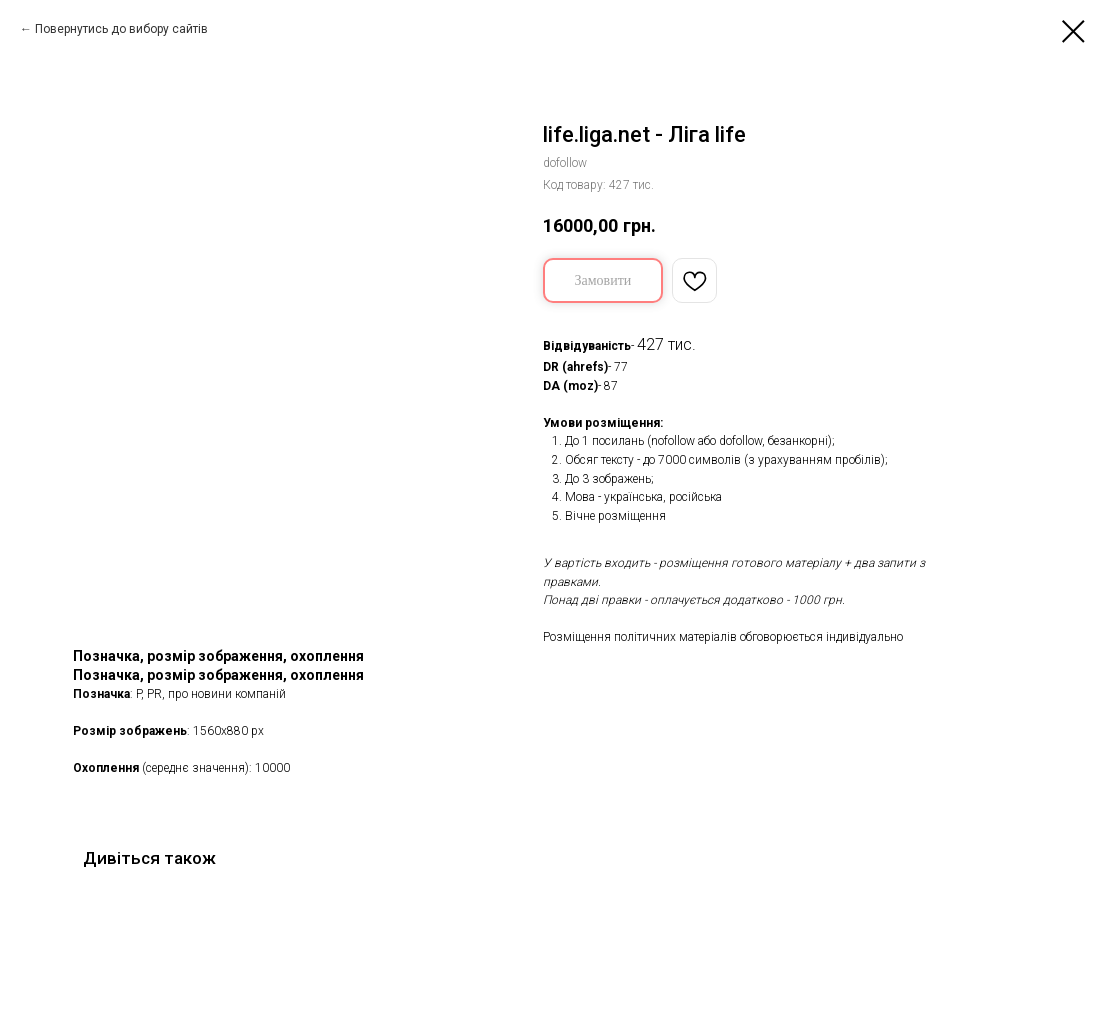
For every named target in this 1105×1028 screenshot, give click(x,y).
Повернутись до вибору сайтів (121, 29)
